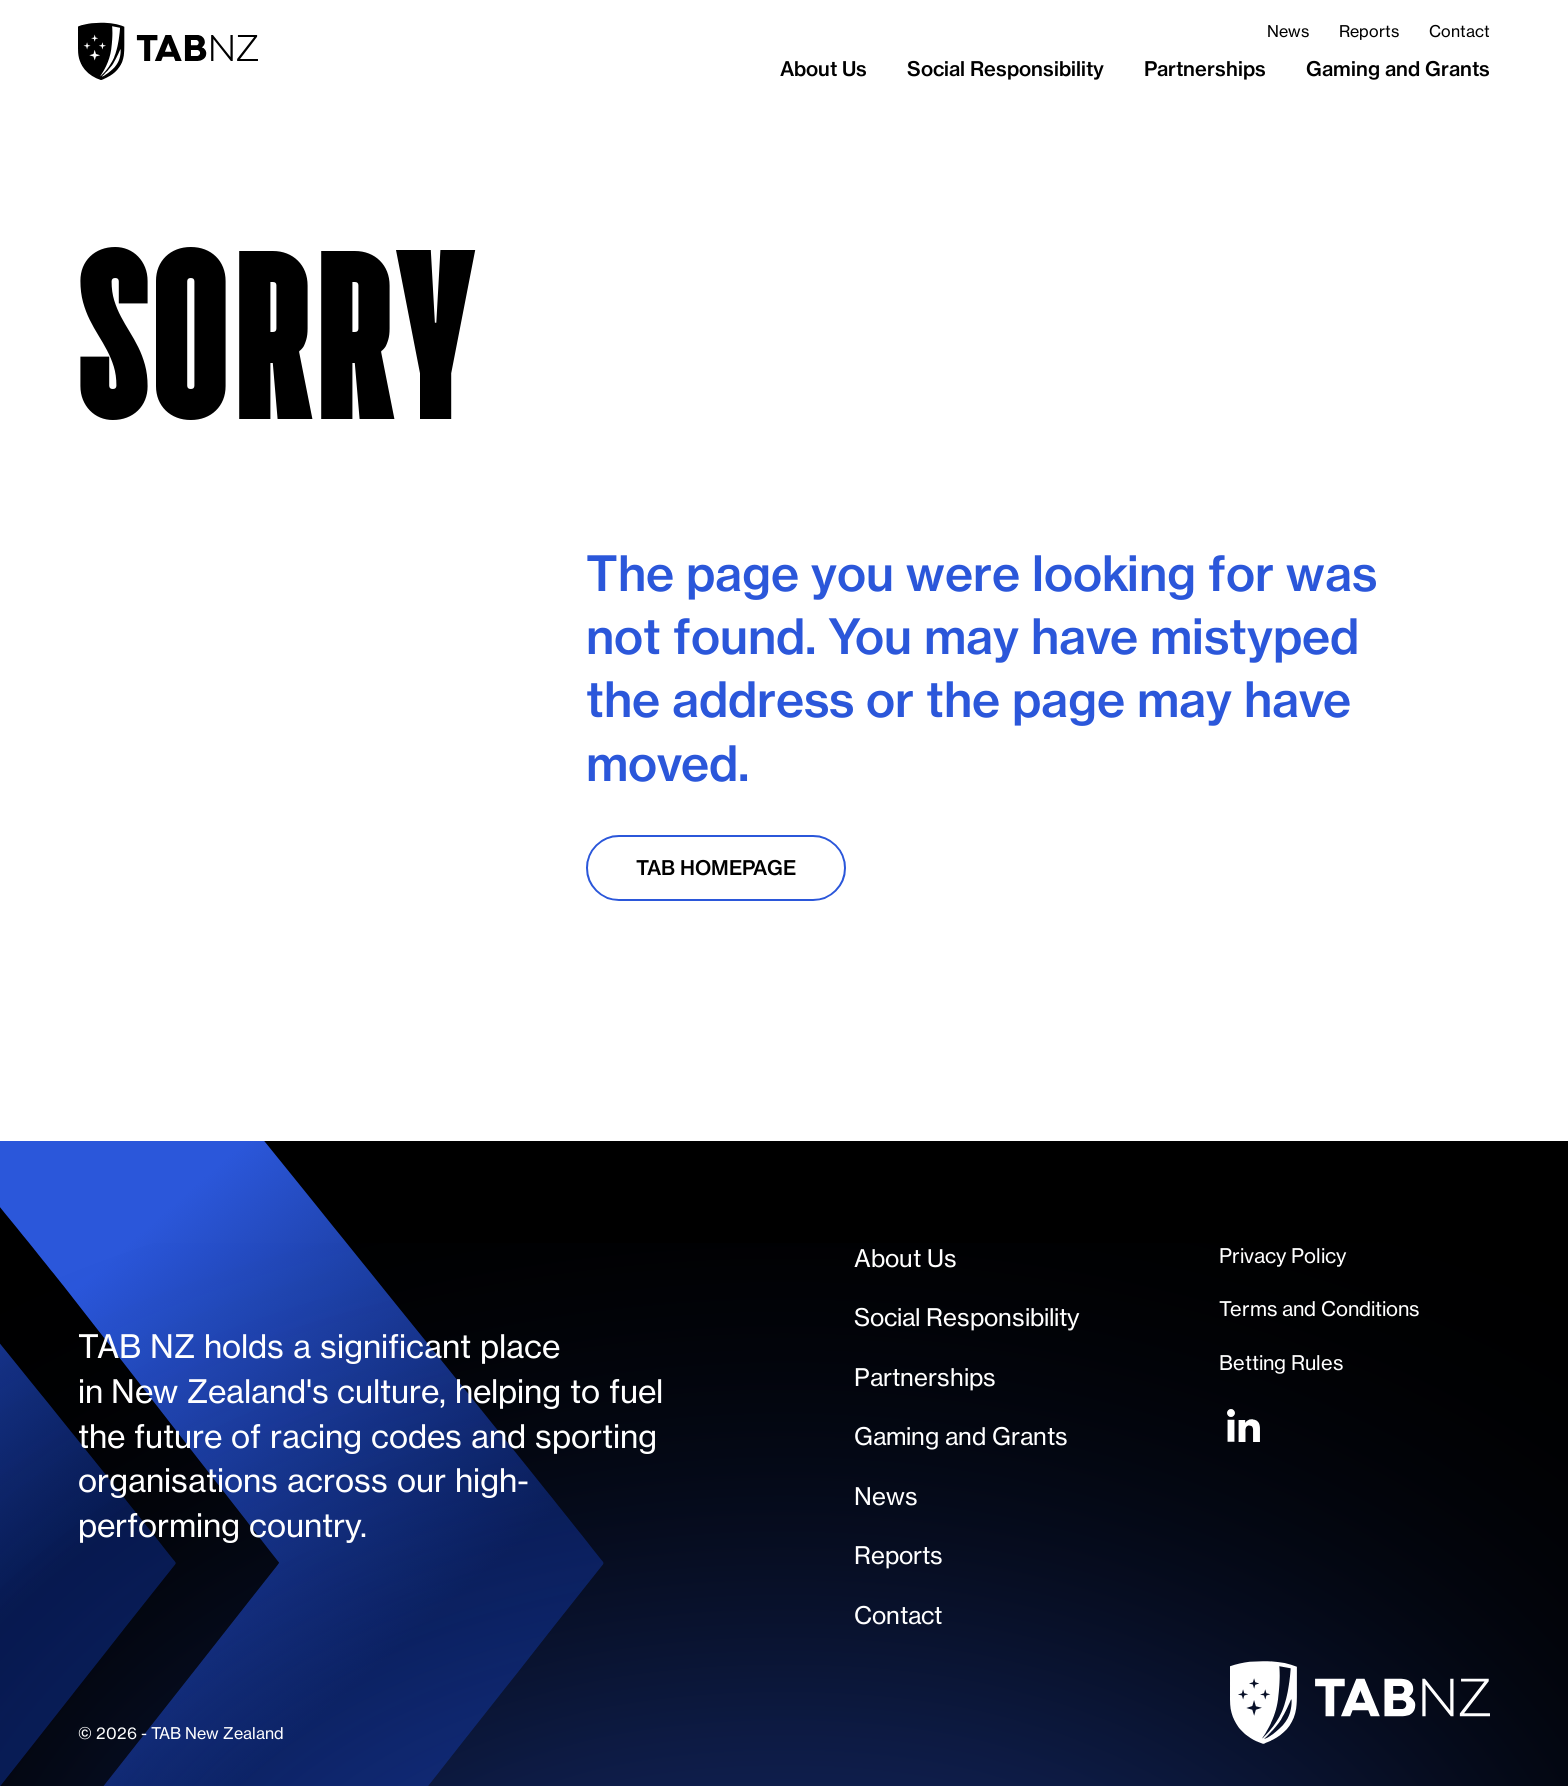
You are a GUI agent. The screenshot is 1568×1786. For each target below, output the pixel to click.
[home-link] (168, 51)
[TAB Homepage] (716, 868)
